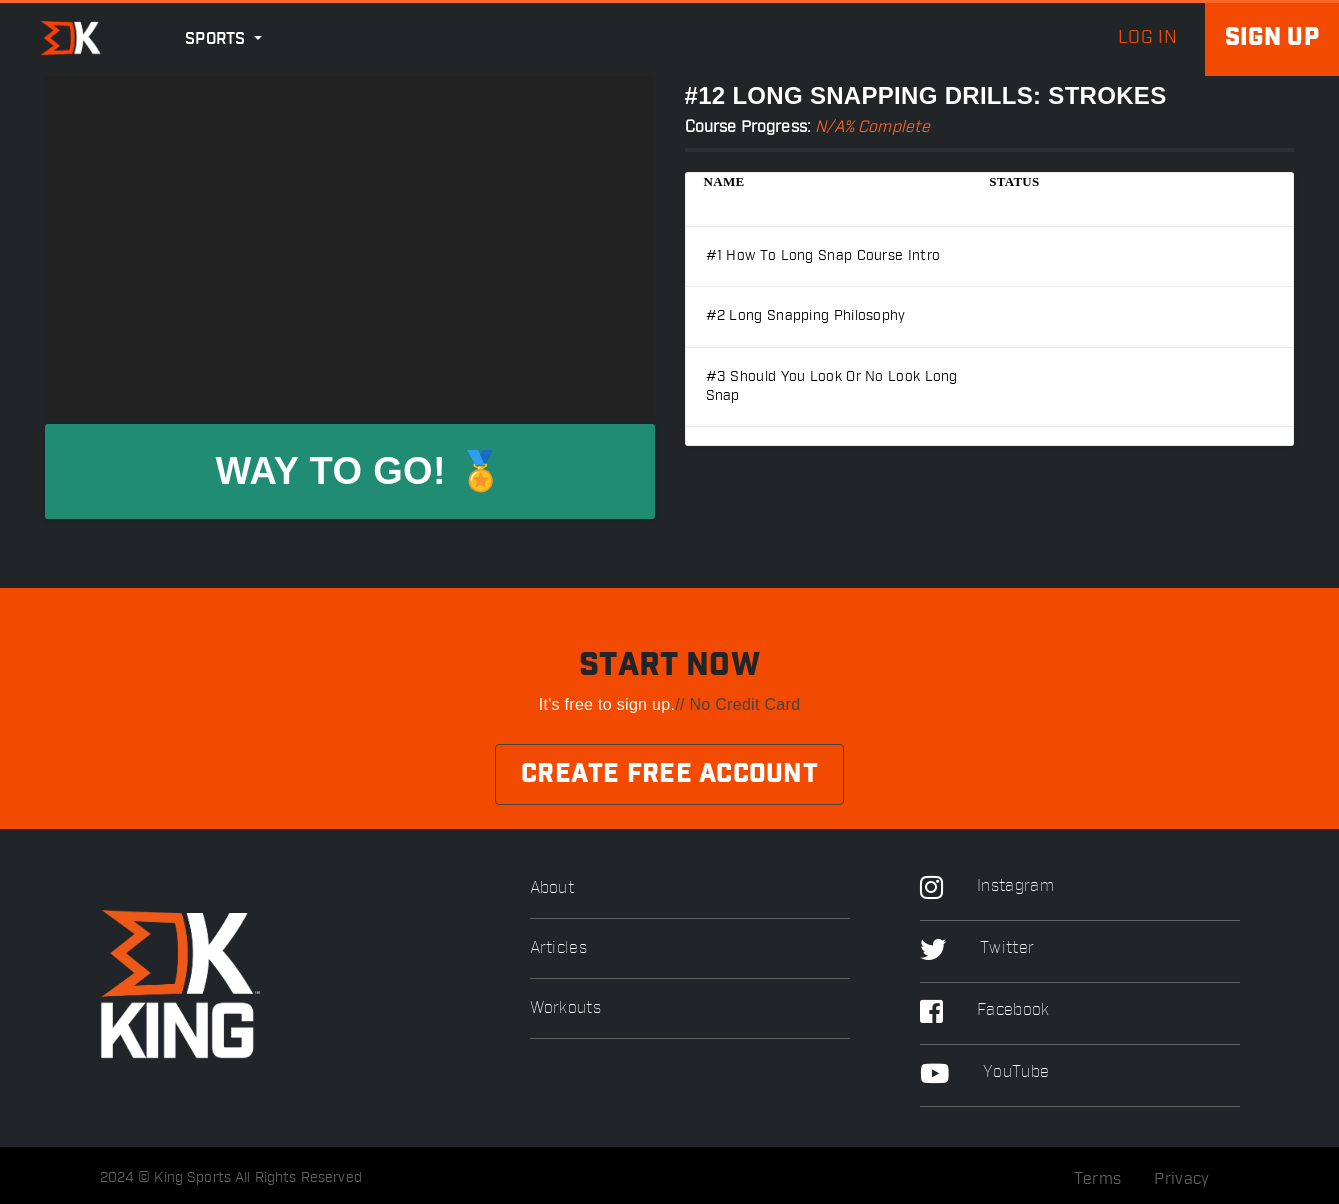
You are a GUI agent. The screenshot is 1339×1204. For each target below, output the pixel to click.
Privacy (1181, 1179)
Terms (1098, 1179)
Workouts (565, 1008)
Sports (217, 39)
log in (1147, 38)
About (552, 888)
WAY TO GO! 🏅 (359, 471)
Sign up (1272, 38)
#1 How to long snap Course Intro (823, 256)
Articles (558, 948)
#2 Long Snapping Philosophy (806, 316)
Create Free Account (669, 774)
